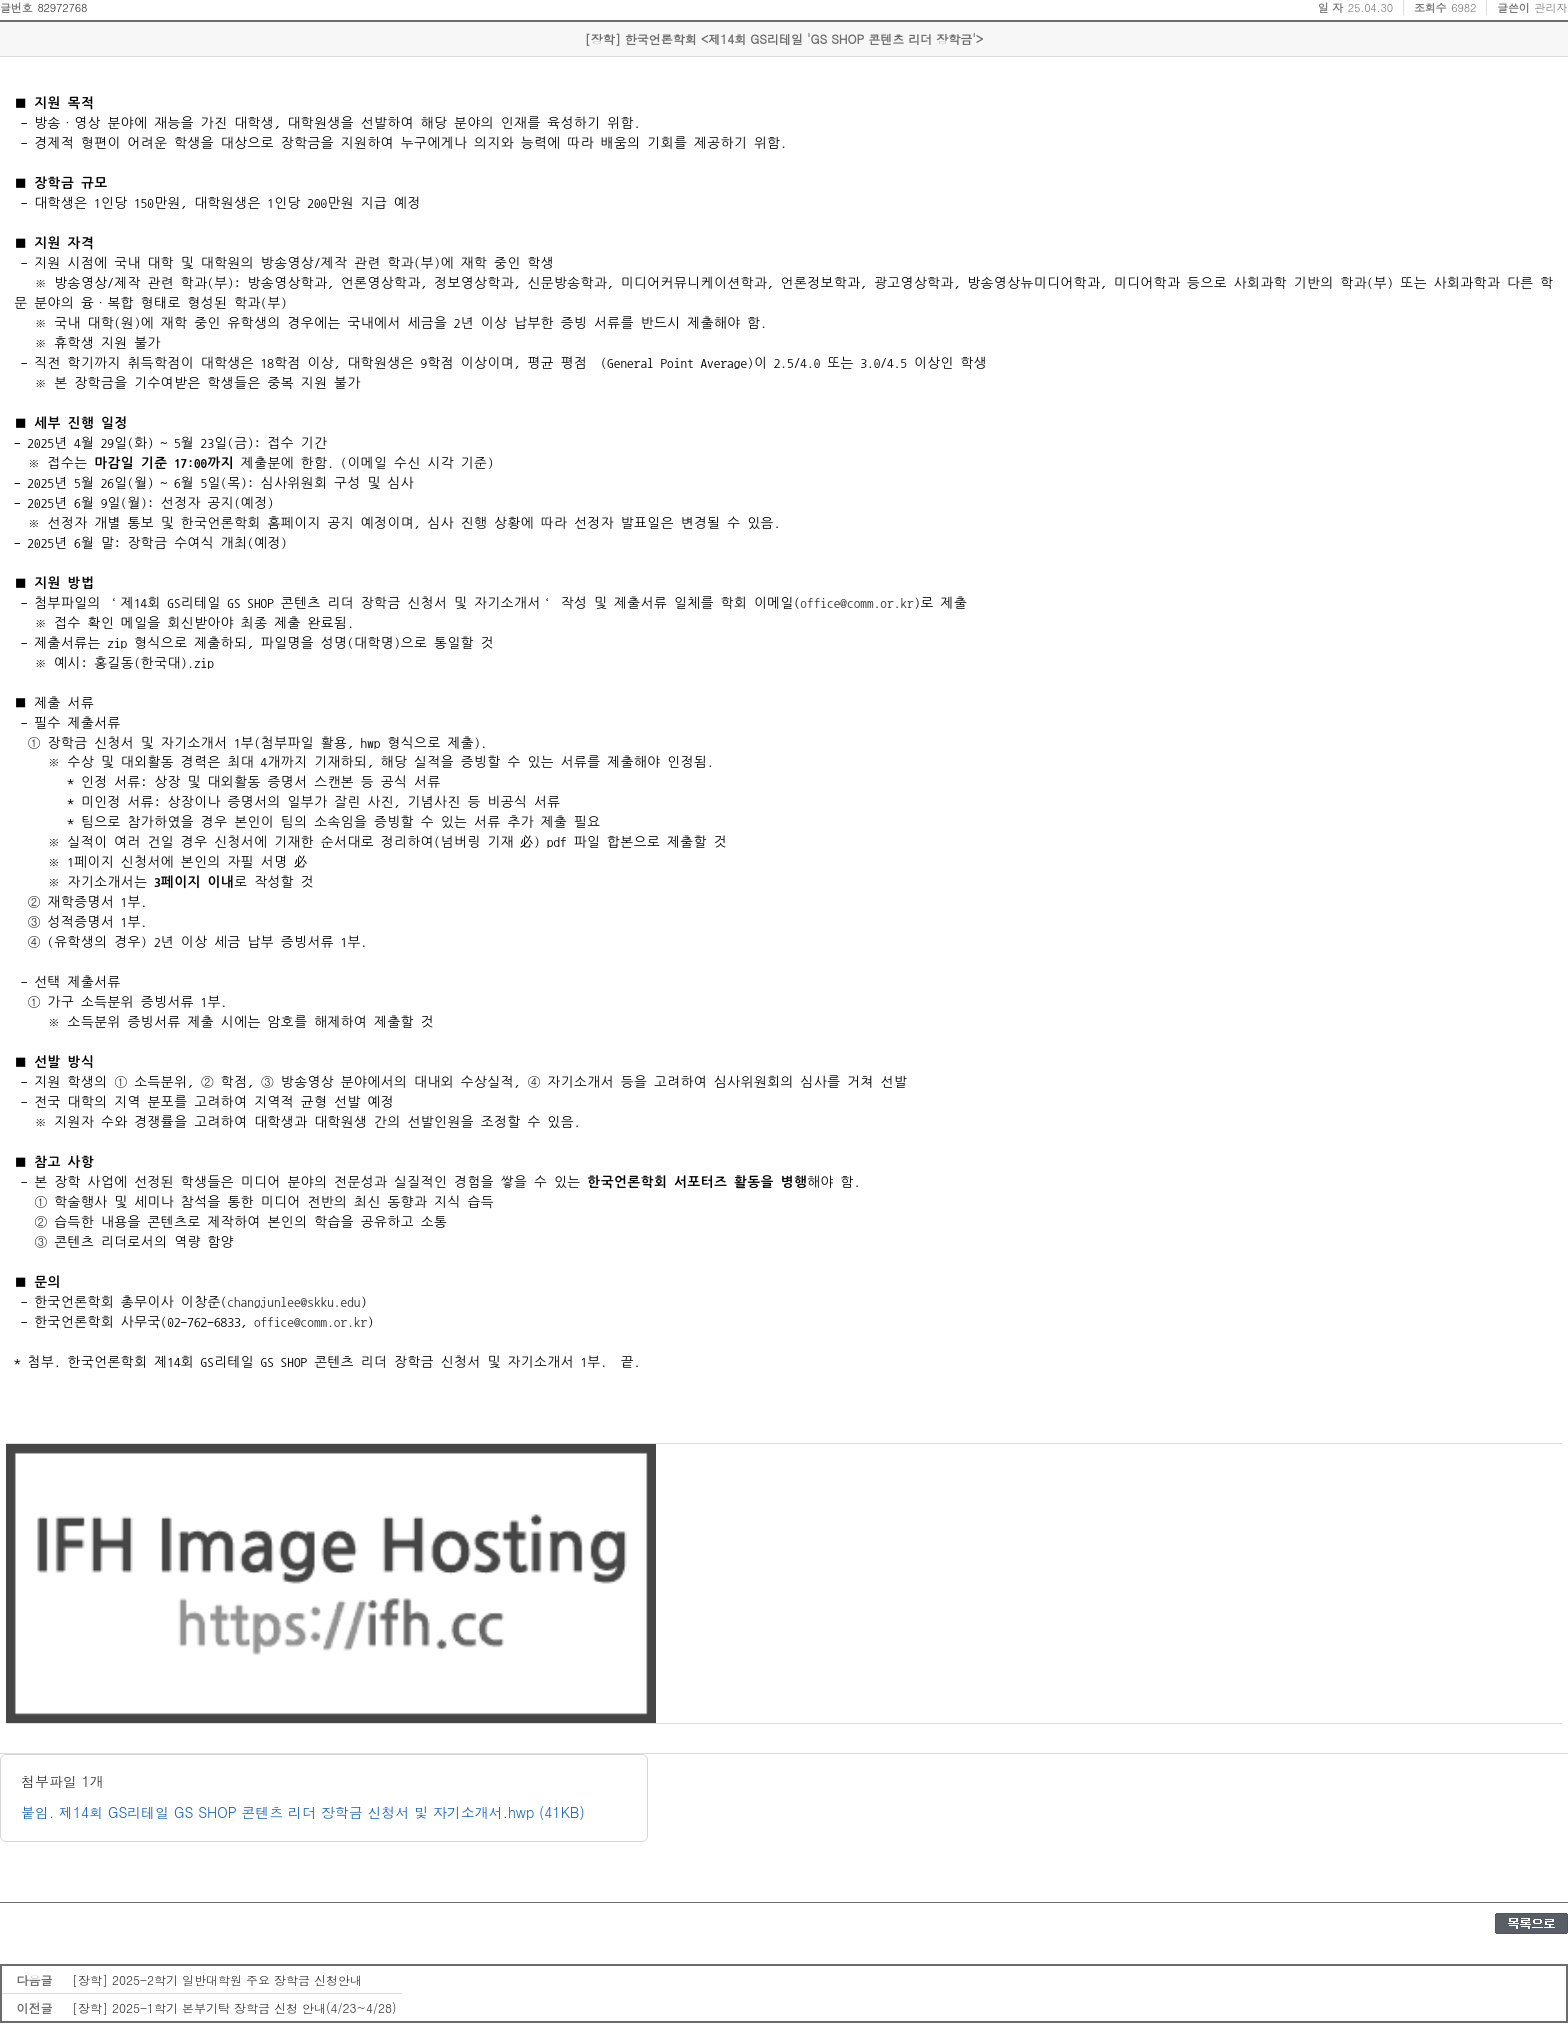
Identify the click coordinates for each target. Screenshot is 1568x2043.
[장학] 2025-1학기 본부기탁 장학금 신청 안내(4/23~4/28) (234, 2007)
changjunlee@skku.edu (293, 1302)
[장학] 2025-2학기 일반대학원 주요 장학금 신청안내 (217, 1979)
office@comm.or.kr (856, 603)
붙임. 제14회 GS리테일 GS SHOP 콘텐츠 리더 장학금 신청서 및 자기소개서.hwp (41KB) (303, 1812)
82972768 (62, 7)
